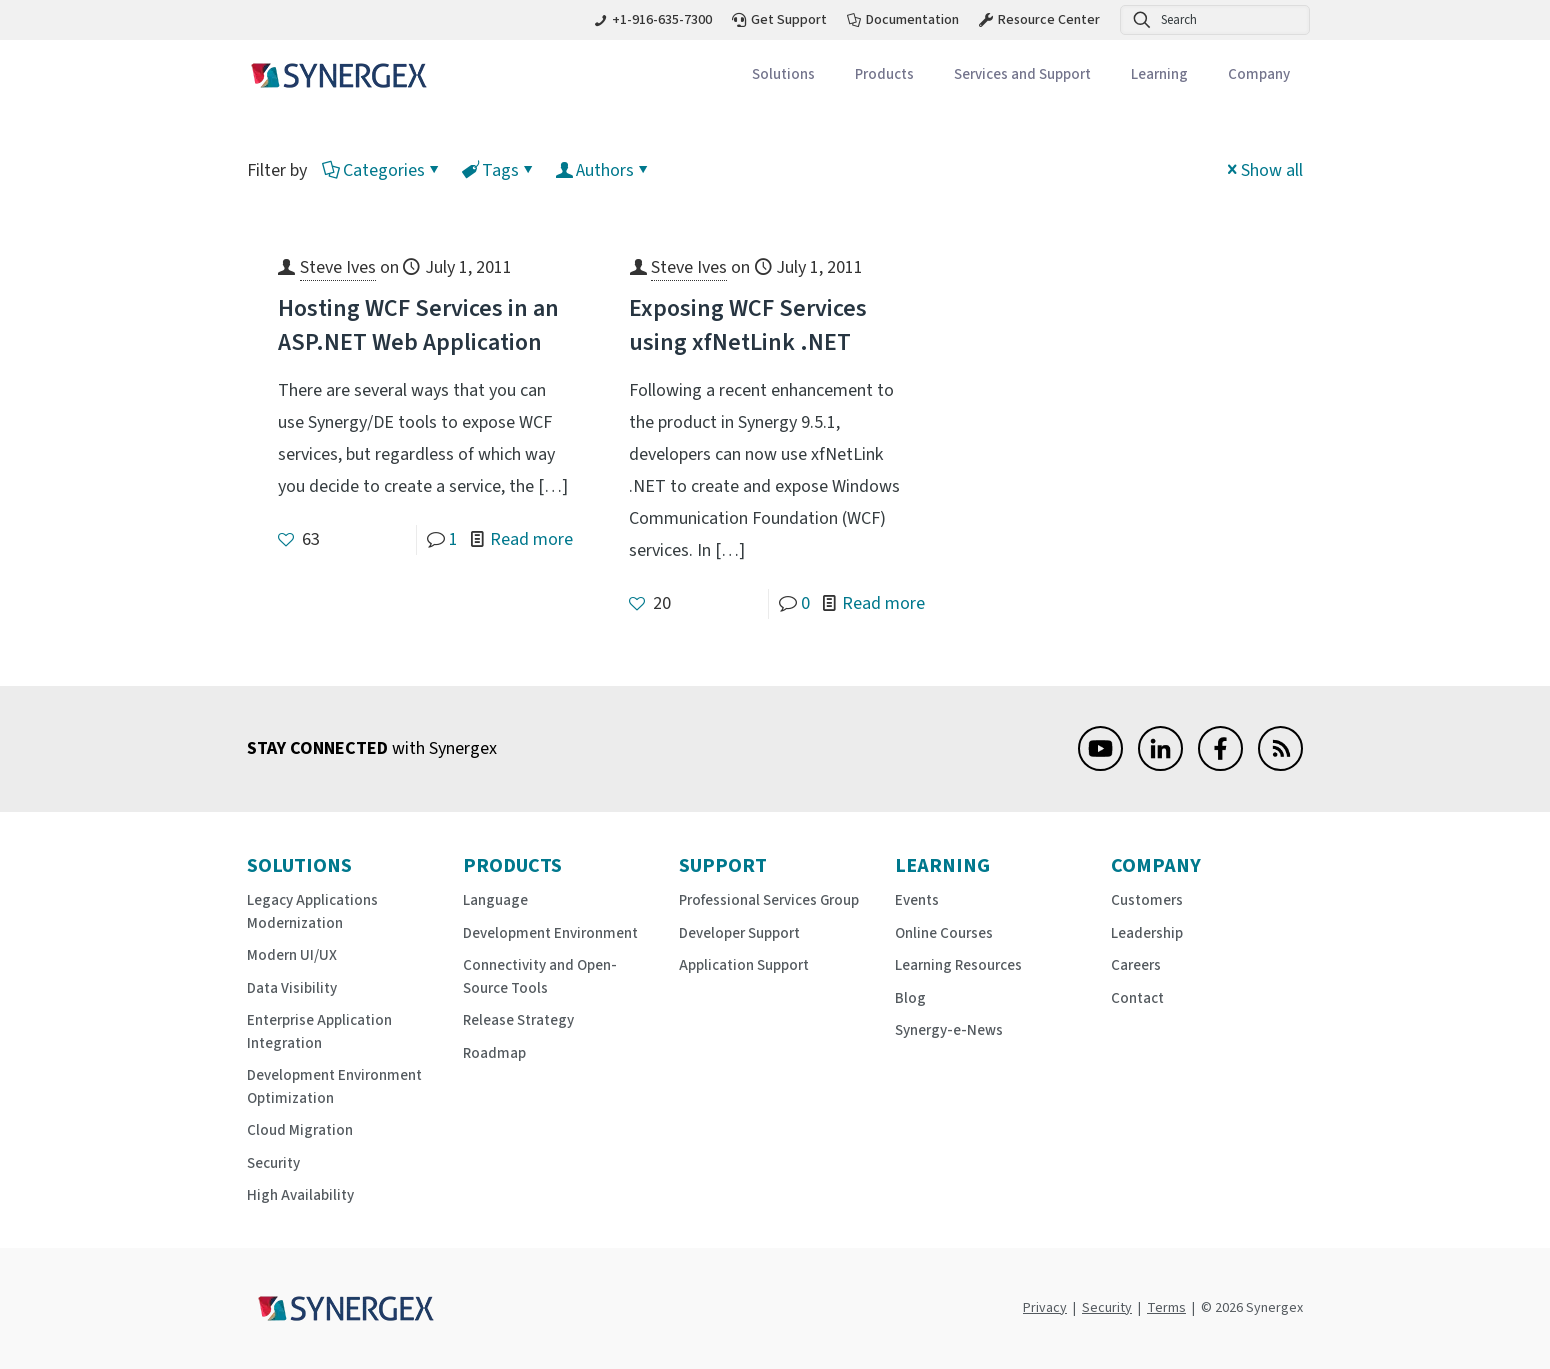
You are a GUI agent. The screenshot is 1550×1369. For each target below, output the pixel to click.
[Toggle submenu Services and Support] (1022, 75)
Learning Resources (958, 965)
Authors (603, 170)
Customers (1147, 900)
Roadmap (494, 1053)
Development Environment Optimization (334, 1087)
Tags (499, 170)
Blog (910, 998)
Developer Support (739, 933)
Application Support (744, 965)
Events (917, 900)
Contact (1137, 998)
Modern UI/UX (292, 955)
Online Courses (944, 933)
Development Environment (550, 933)
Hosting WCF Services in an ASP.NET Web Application (418, 325)
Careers (1136, 965)
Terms (1166, 1308)
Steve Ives (338, 267)
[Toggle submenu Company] (1259, 75)
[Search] (1215, 20)
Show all (1263, 170)
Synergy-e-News (949, 1030)
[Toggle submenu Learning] (1159, 75)
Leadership (1147, 933)
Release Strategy (518, 1020)
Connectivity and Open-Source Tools (540, 977)
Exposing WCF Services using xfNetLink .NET (748, 325)
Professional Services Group (769, 900)
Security (273, 1163)
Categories (382, 170)
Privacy (1045, 1308)
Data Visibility (292, 988)
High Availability (300, 1195)
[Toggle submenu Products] (884, 75)
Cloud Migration (300, 1130)
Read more (531, 539)
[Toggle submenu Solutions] (783, 75)
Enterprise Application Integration (319, 1032)
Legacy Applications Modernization (312, 912)
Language (495, 900)
